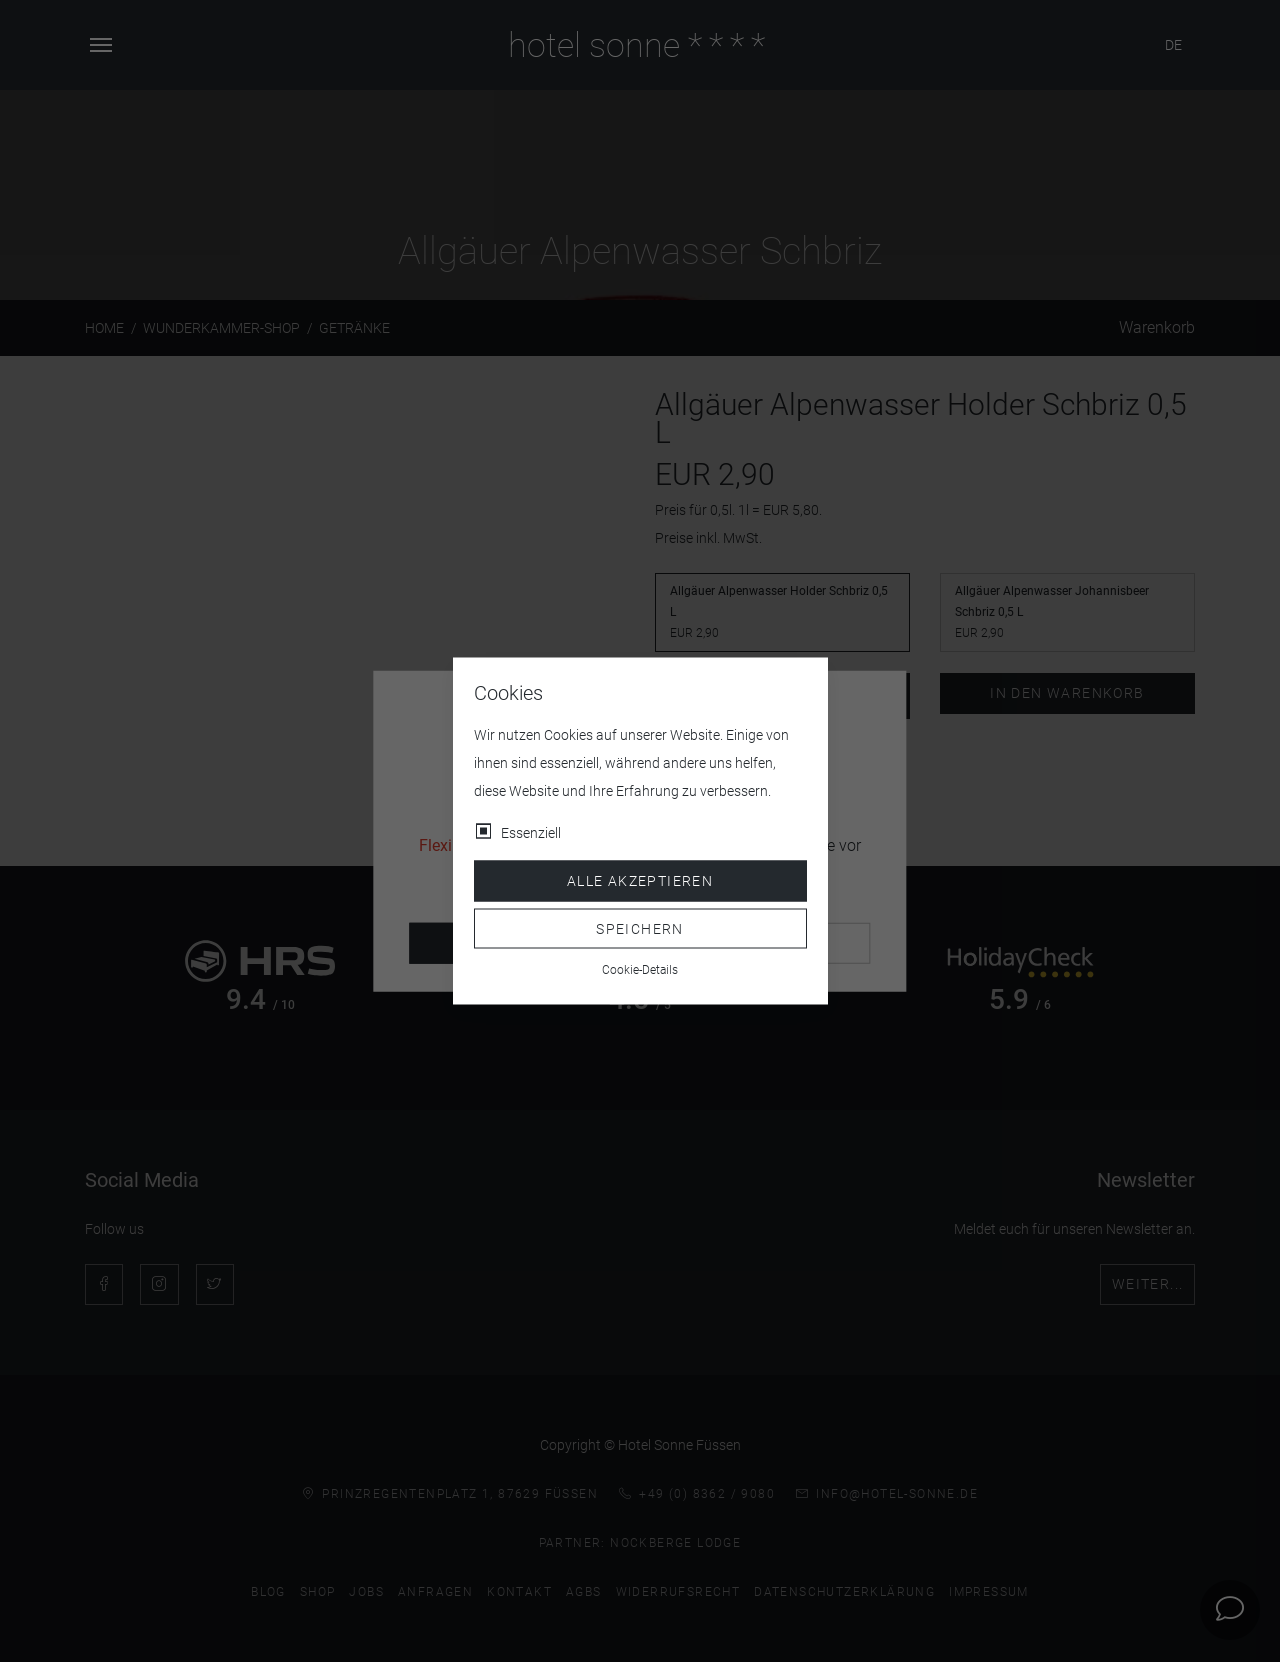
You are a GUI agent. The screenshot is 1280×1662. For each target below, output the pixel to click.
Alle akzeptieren (640, 881)
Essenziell (531, 833)
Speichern (640, 928)
